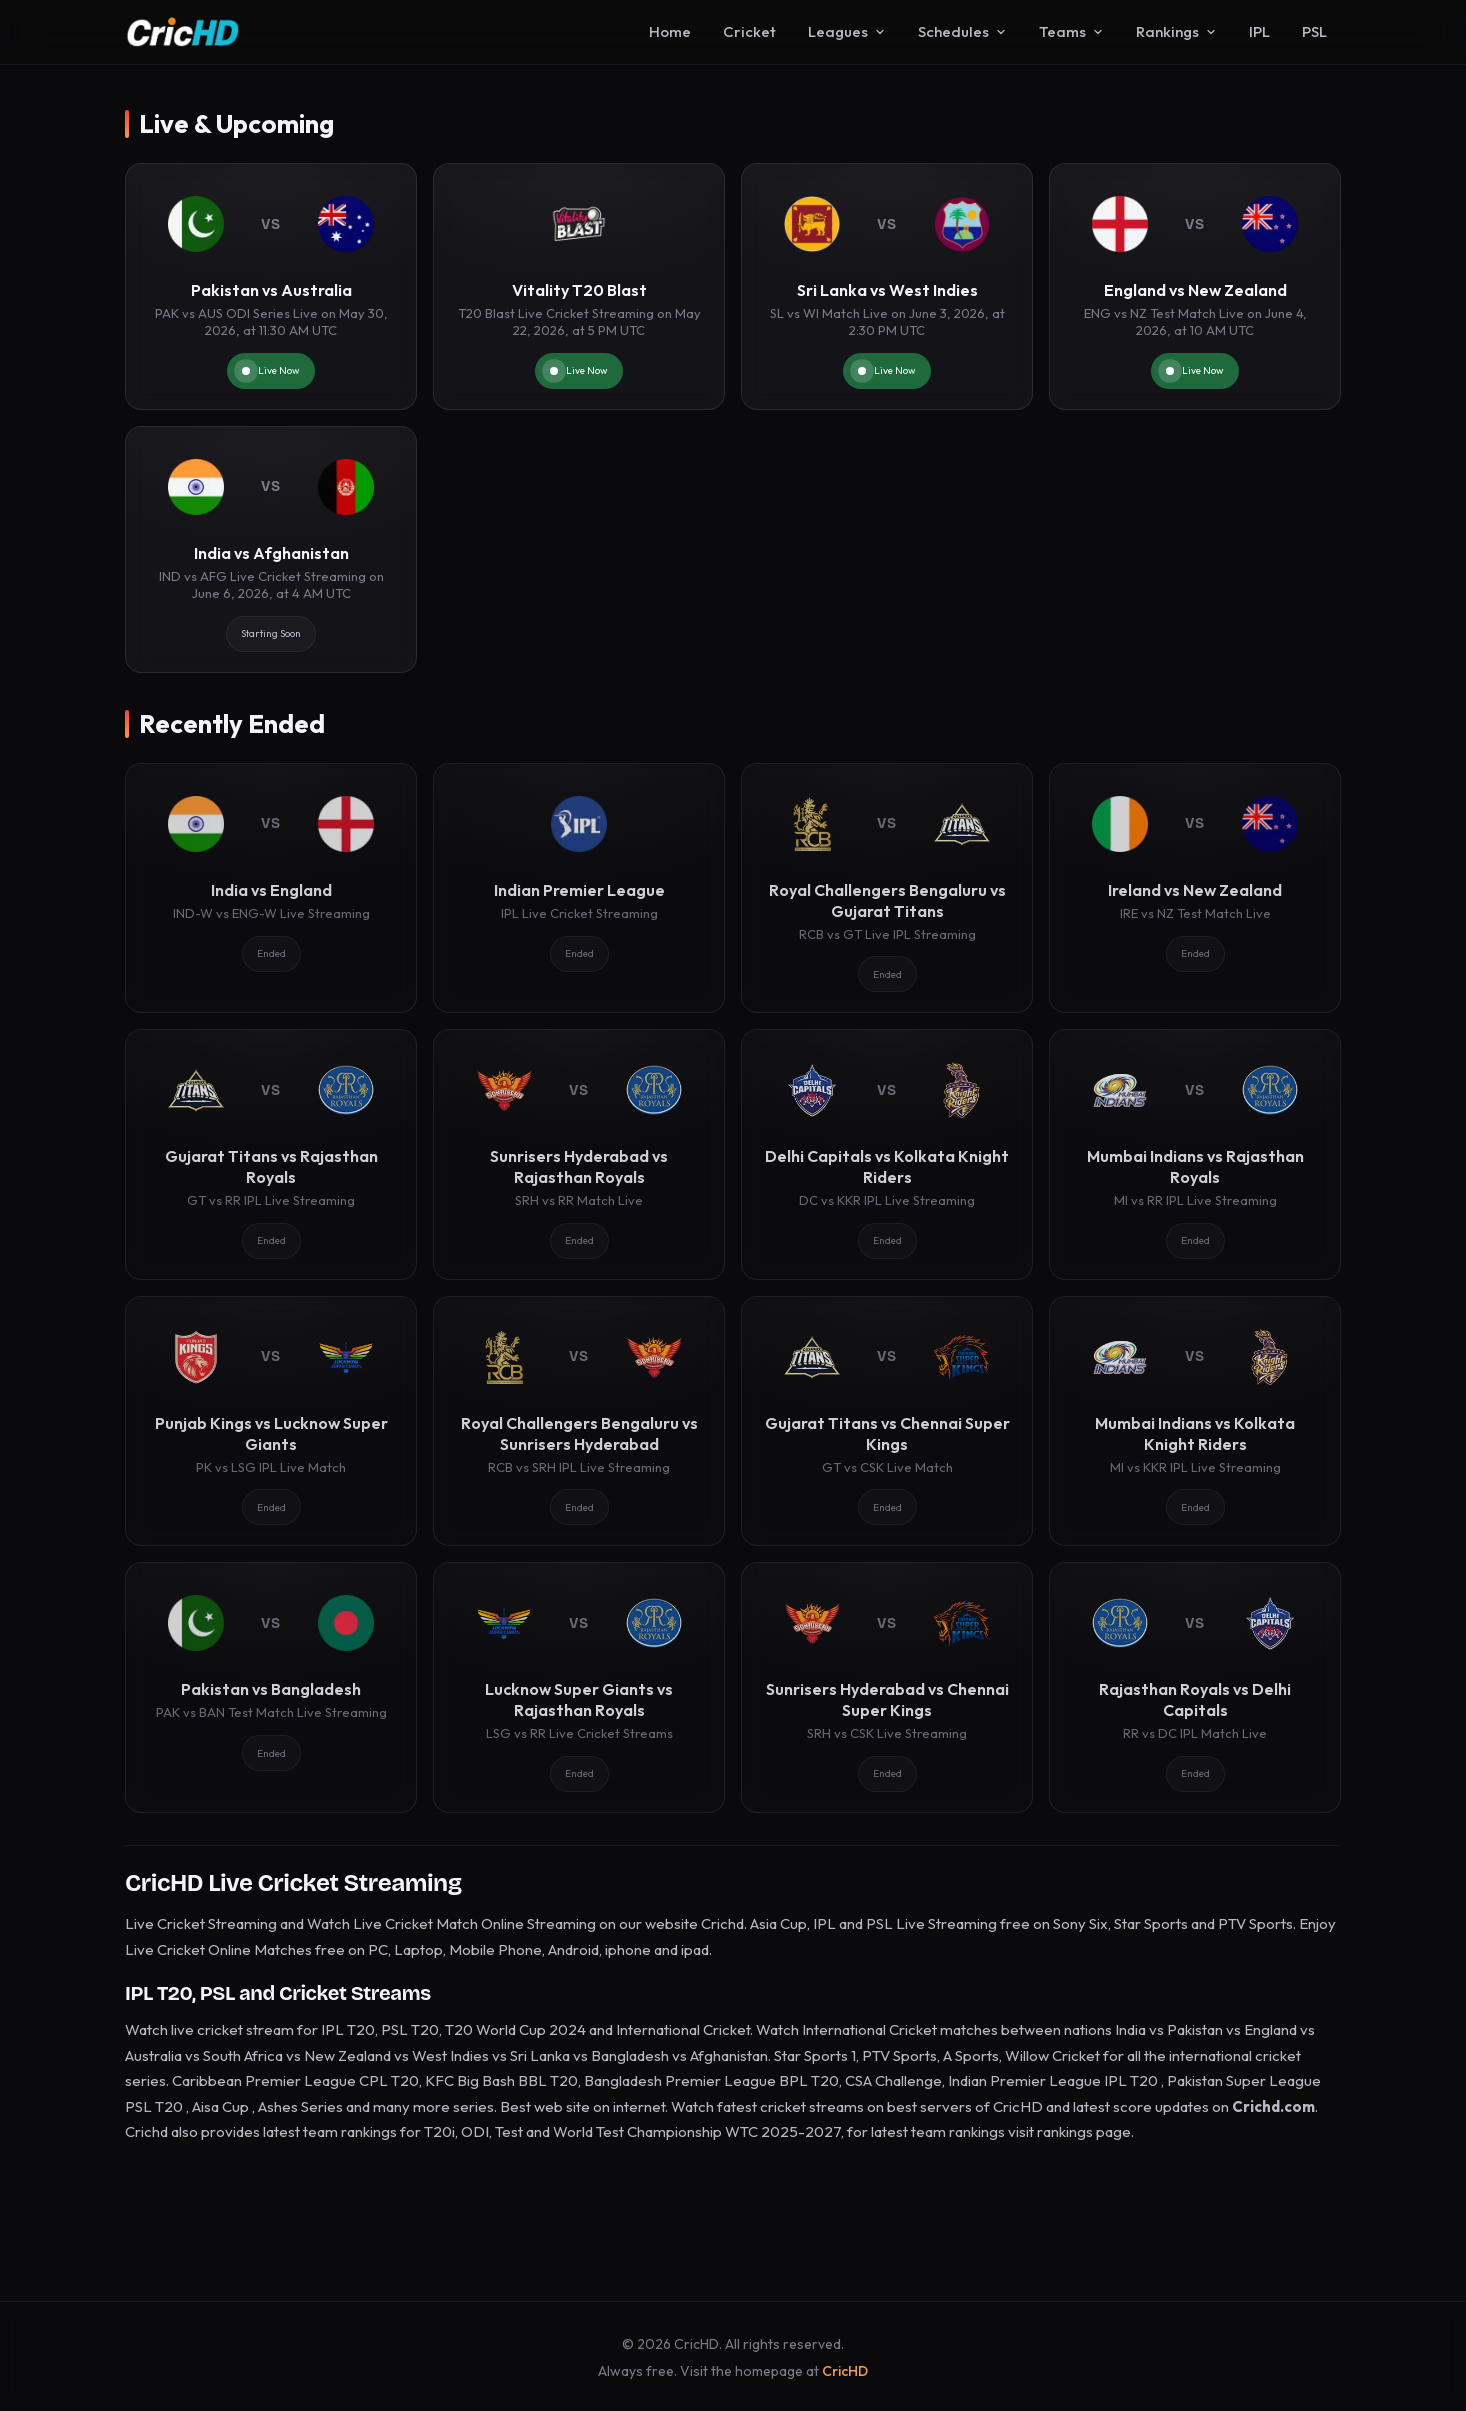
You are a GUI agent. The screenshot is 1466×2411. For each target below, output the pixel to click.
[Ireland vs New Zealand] (1195, 888)
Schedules (962, 31)
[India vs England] (271, 888)
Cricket (749, 31)
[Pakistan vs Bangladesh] (271, 1687)
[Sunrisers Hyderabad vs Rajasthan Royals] (579, 1154)
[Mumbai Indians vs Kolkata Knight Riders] (1195, 1421)
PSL (1314, 31)
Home (670, 31)
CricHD (845, 2371)
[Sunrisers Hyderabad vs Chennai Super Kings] (887, 1687)
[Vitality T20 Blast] (579, 286)
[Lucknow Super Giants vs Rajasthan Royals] (579, 1687)
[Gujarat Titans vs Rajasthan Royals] (271, 1154)
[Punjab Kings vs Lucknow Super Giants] (271, 1421)
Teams (1071, 31)
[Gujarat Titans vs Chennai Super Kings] (887, 1421)
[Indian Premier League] (579, 888)
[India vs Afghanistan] (271, 549)
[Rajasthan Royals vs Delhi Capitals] (1195, 1687)
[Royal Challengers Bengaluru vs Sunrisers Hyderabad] (579, 1421)
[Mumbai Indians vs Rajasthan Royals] (1195, 1154)
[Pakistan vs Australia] (271, 286)
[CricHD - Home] (183, 32)
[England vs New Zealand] (1195, 286)
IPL (1259, 31)
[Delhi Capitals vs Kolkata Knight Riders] (887, 1154)
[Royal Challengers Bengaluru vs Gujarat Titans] (887, 888)
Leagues (847, 31)
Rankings (1176, 31)
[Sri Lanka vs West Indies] (887, 286)
